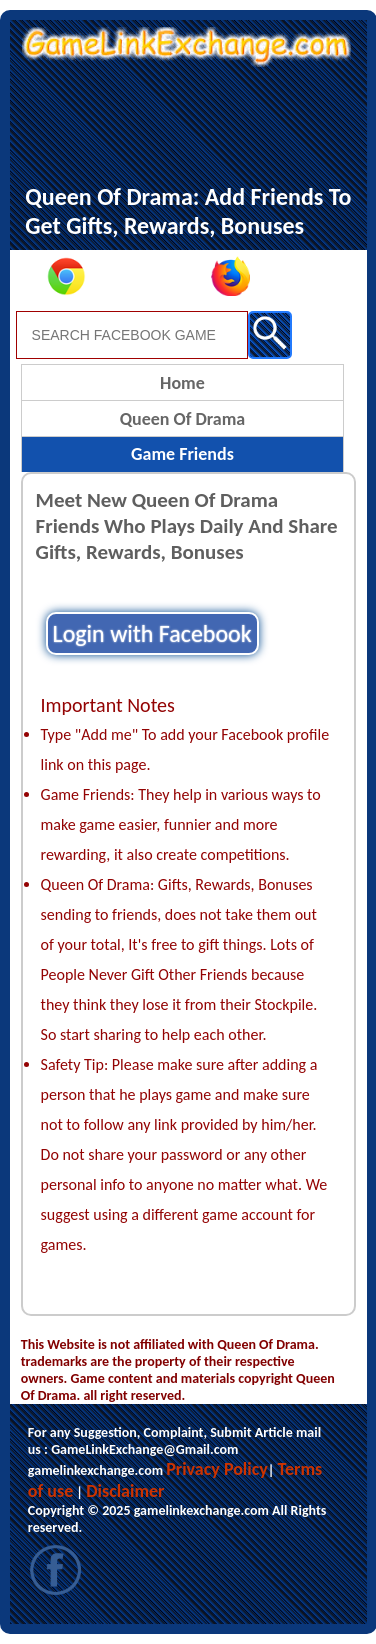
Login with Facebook (152, 633)
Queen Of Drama (183, 419)
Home (182, 383)
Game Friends (182, 454)
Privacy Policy (217, 1469)
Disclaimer (125, 1491)
